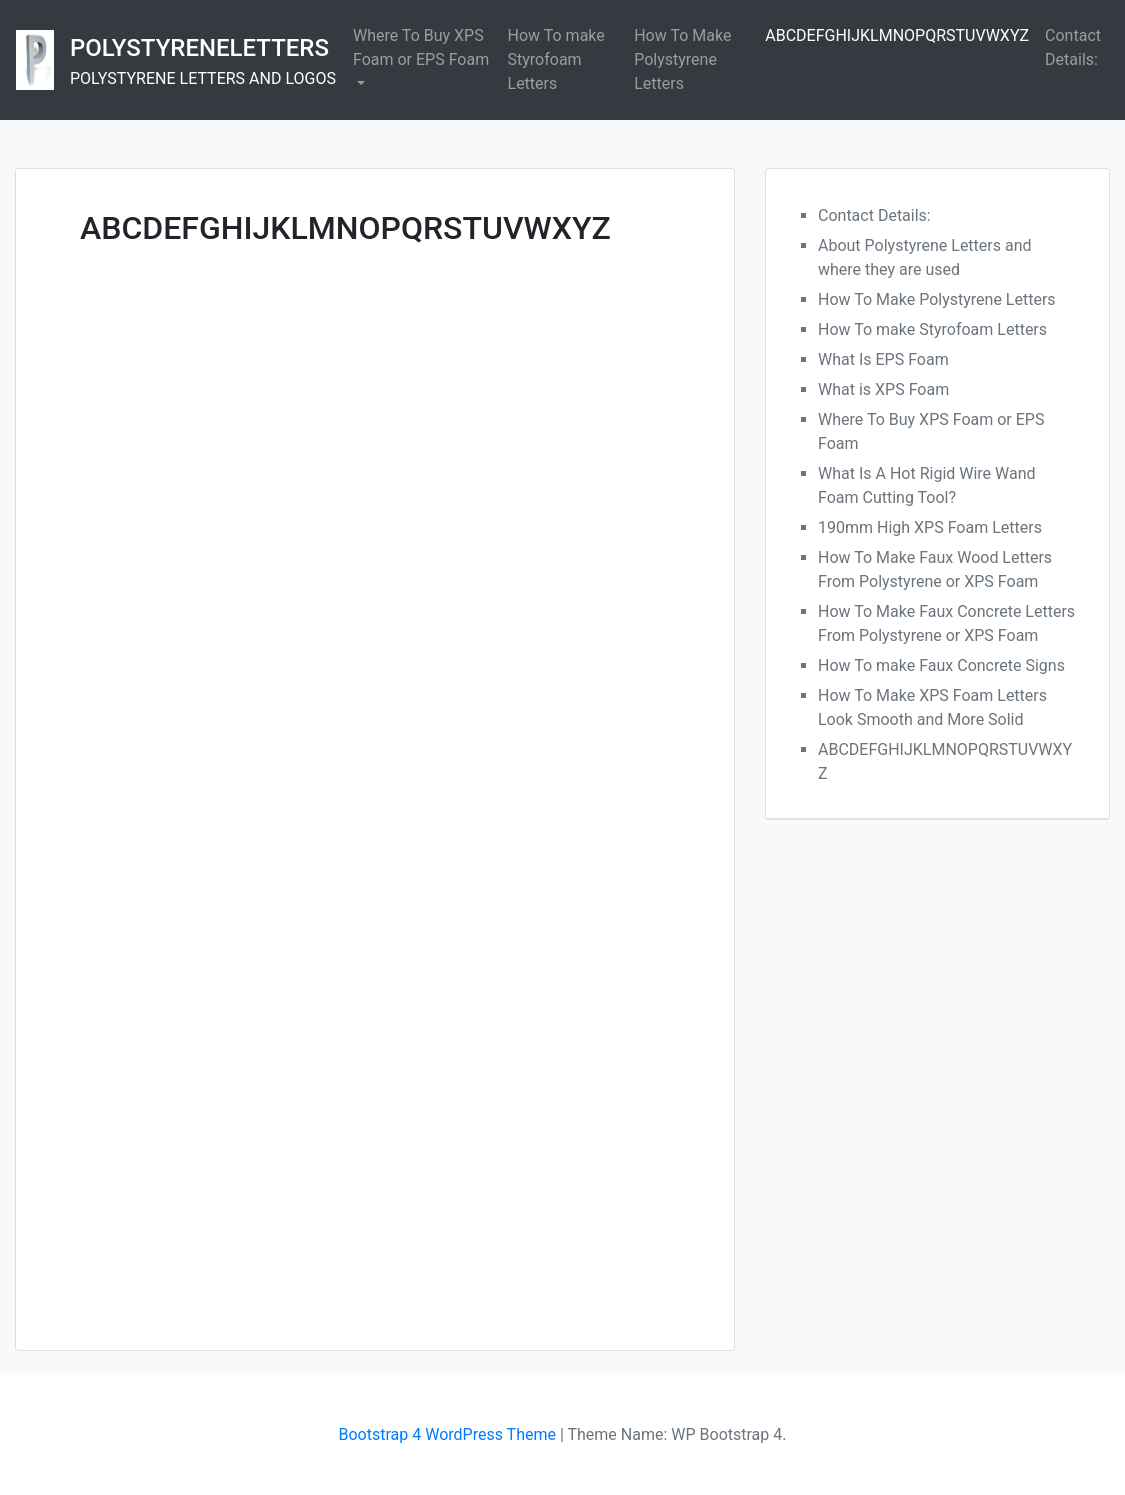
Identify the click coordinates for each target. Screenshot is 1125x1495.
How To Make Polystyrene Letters (682, 59)
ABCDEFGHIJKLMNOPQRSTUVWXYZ (897, 35)
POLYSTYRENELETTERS (199, 48)
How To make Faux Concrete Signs (941, 665)
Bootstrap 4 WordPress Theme (447, 1434)
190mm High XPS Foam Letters (930, 527)
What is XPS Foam (883, 389)
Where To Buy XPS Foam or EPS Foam (421, 47)
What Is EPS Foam (883, 359)
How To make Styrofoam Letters (556, 59)
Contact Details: (1073, 47)
